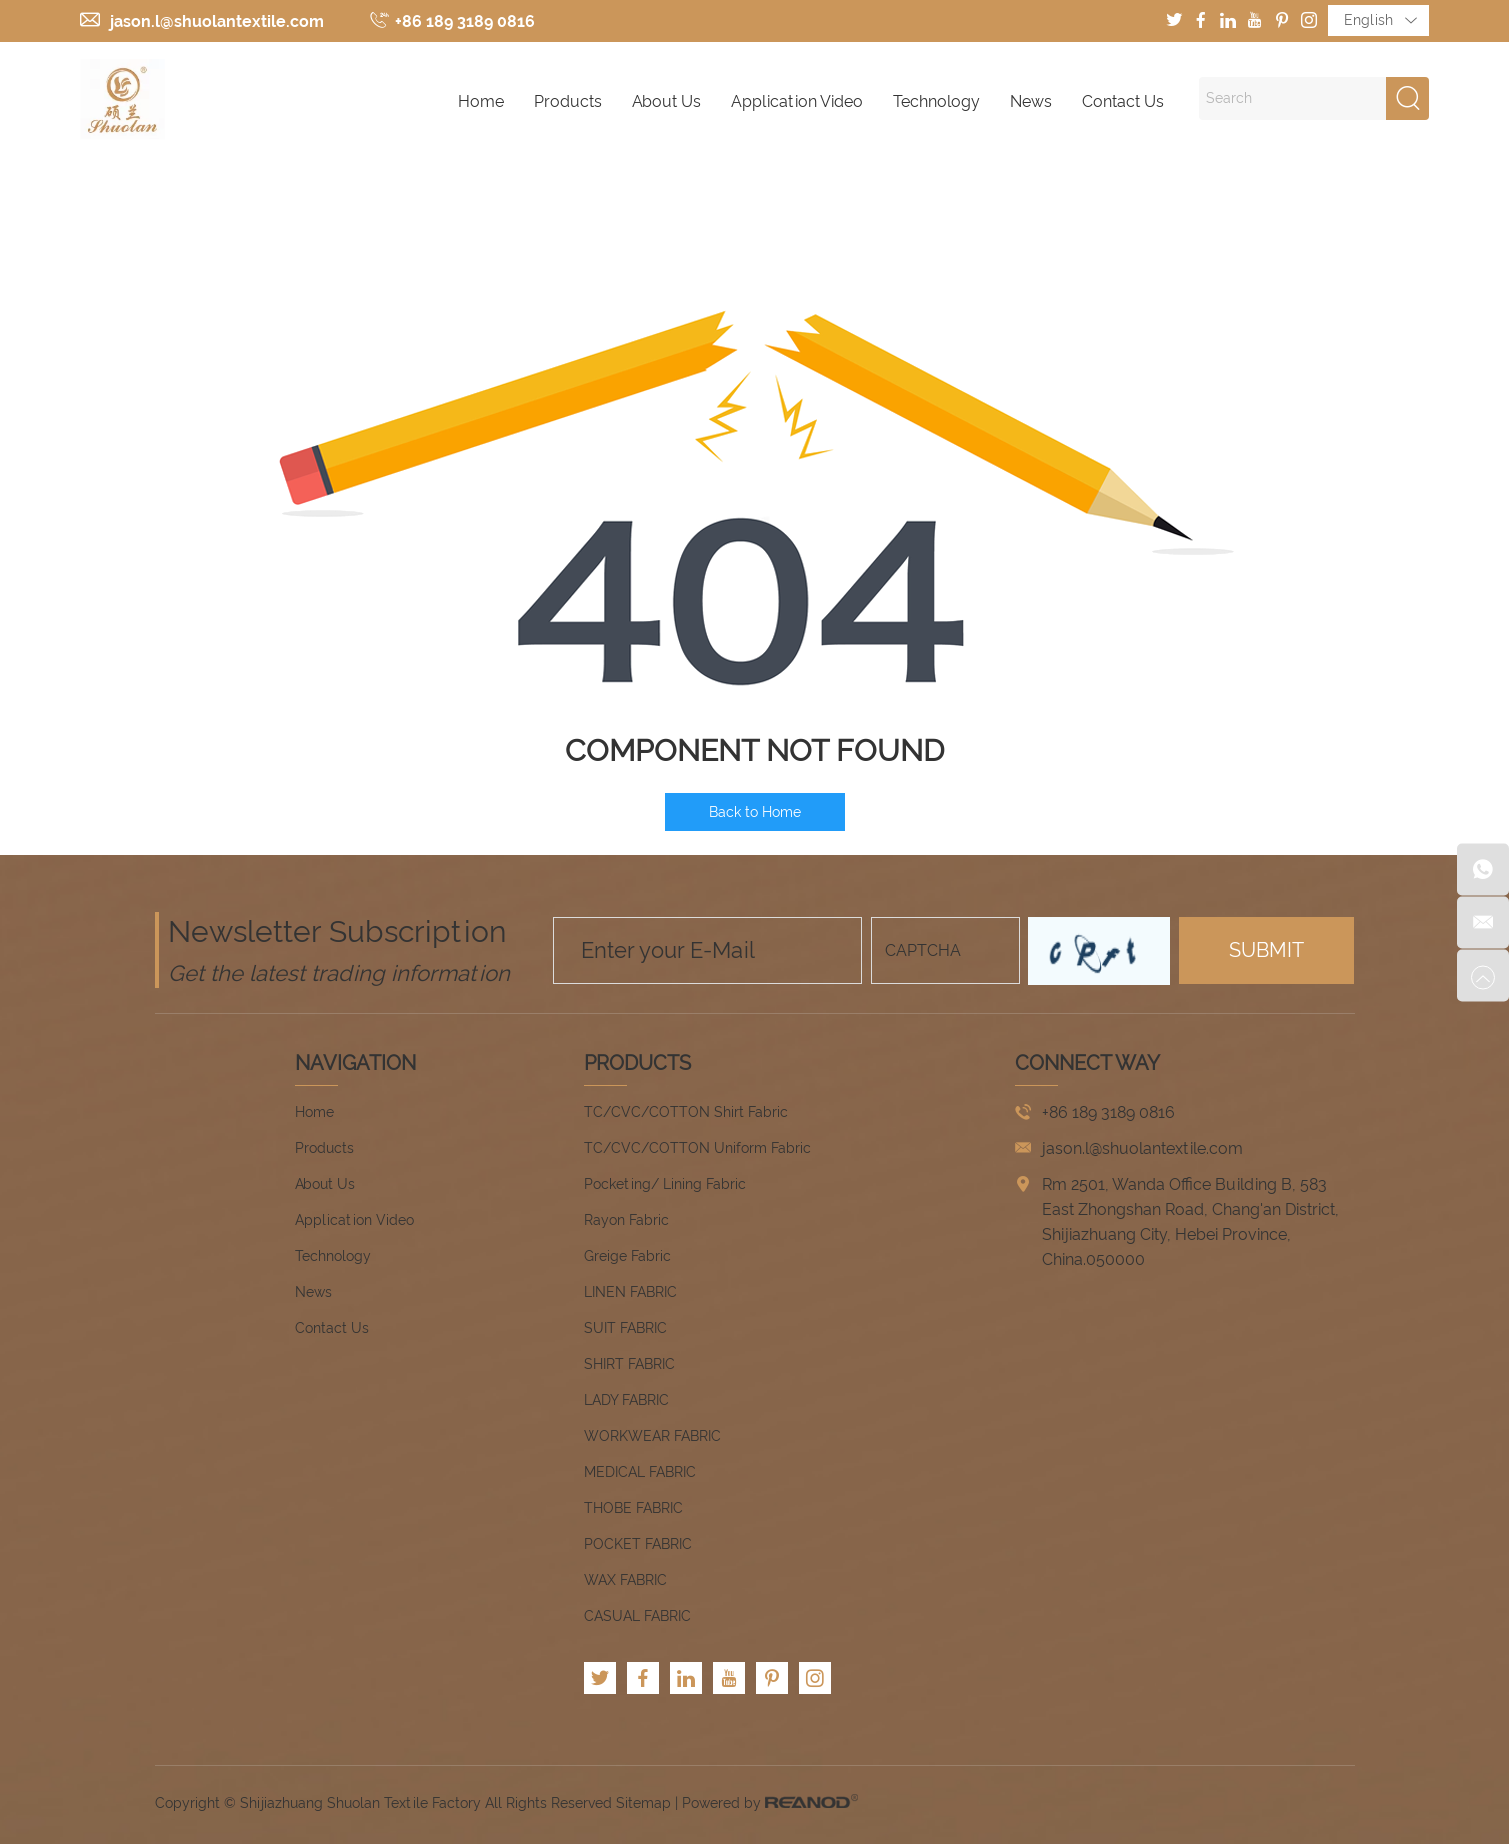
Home (481, 101)
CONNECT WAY (1087, 1063)
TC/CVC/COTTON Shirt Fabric (686, 1112)
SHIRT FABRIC (629, 1364)
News (1031, 101)
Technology (936, 101)
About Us (666, 101)
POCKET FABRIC (638, 1544)
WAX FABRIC (625, 1580)
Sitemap (643, 1803)
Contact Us (1123, 101)
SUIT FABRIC (625, 1328)
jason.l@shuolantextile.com (217, 21)
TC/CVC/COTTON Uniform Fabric (697, 1148)
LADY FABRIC (626, 1400)
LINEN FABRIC (630, 1292)
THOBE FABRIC (633, 1508)
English (1380, 21)
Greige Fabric (627, 1256)
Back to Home (755, 812)
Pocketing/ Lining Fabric (665, 1184)
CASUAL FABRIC (637, 1616)
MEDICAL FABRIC (640, 1472)
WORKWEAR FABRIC (652, 1436)
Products (568, 101)
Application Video (797, 101)
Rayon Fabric (626, 1220)
